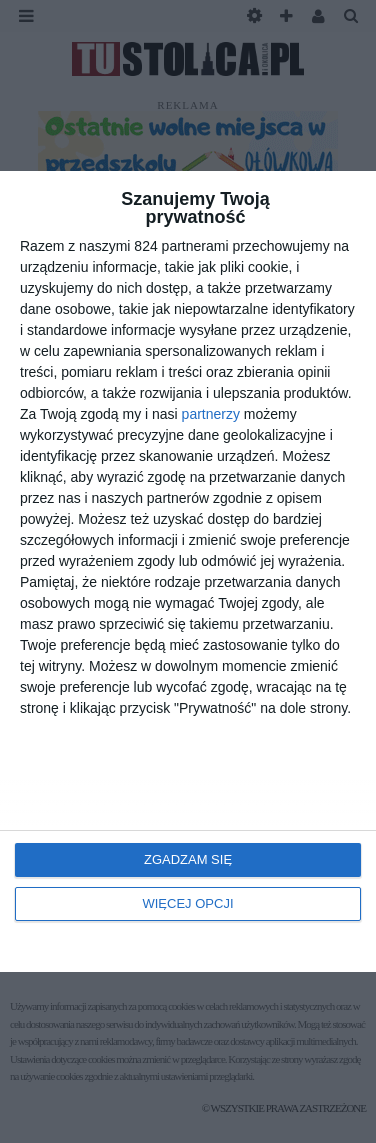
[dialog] (188, 571)
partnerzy (211, 414)
